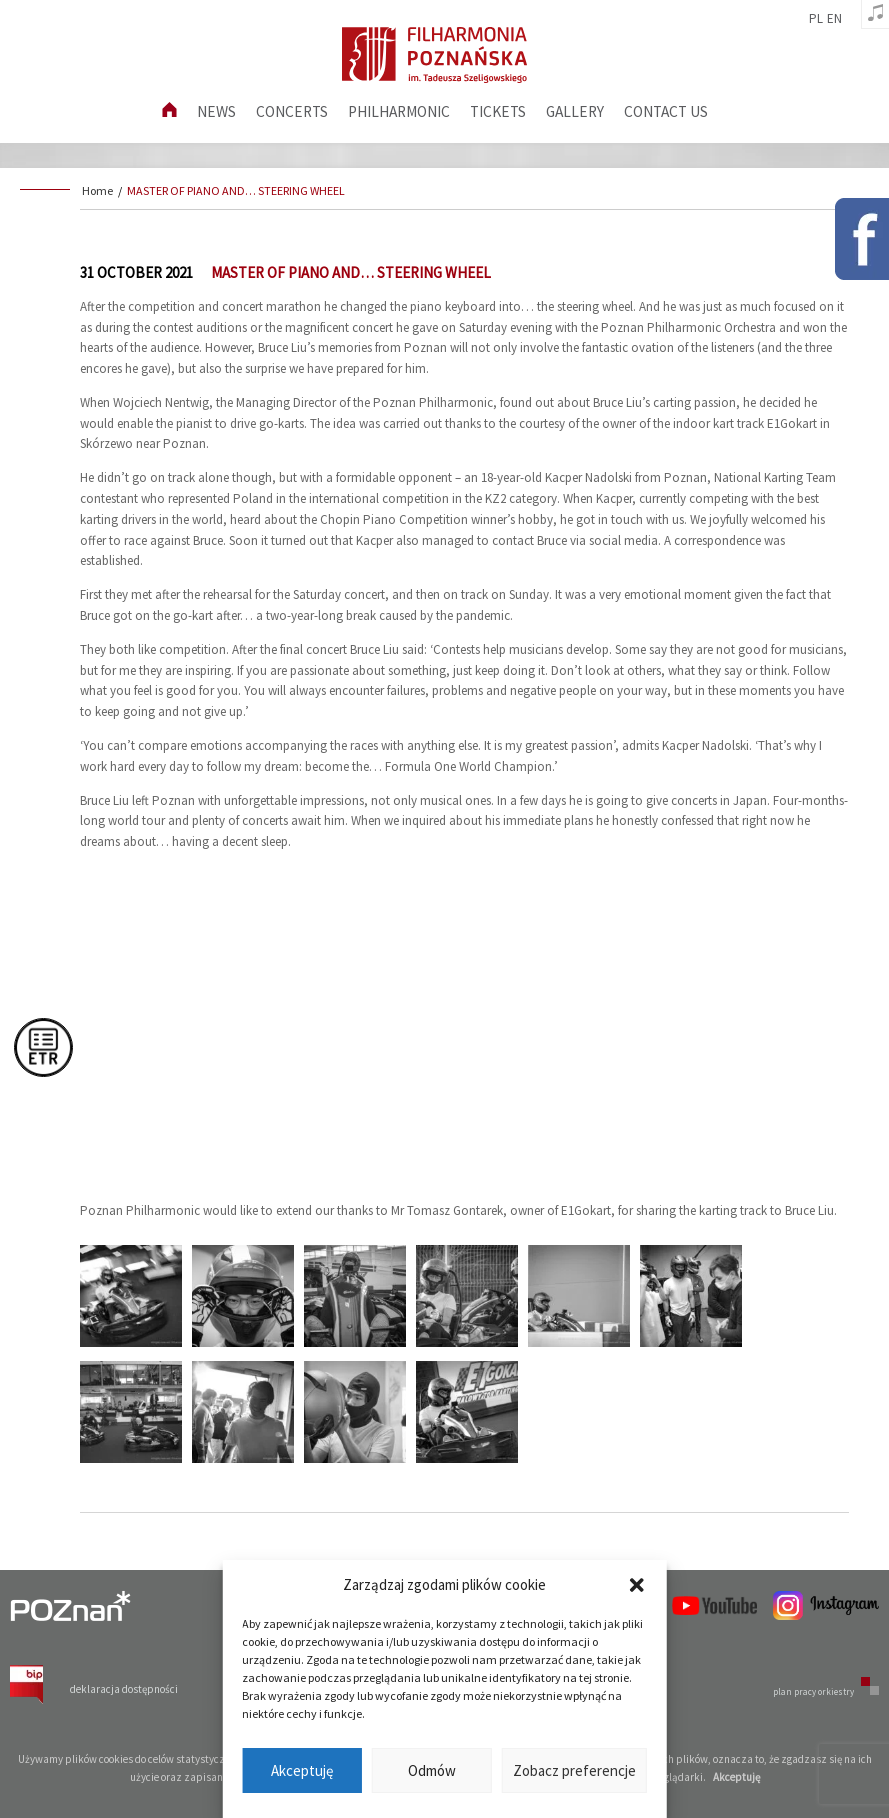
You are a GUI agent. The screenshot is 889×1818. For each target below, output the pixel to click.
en (834, 19)
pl (816, 19)
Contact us (666, 111)
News (216, 111)
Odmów (432, 1770)
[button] (637, 1585)
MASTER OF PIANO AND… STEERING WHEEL (236, 190)
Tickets (498, 111)
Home (97, 190)
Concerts (292, 111)
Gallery (575, 111)
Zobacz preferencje (574, 1770)
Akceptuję (302, 1770)
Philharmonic (399, 111)
